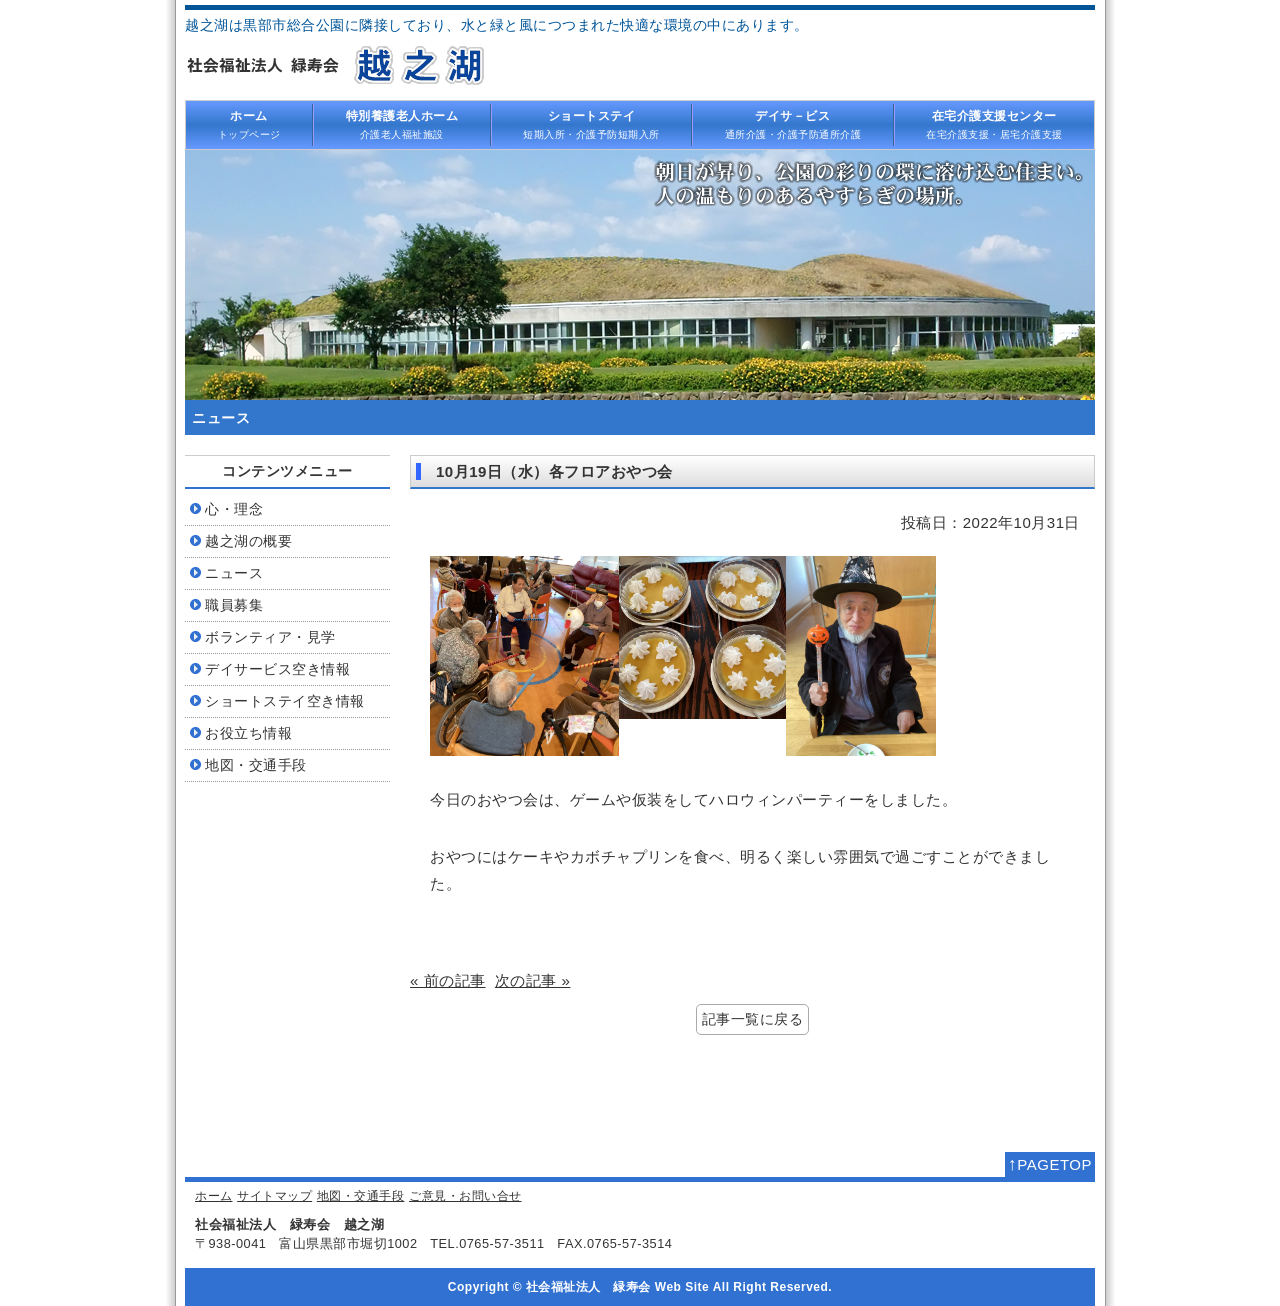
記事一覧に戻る (753, 1019)
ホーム (214, 1196)
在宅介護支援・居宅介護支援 (995, 124)
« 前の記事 (448, 980)
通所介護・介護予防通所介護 (793, 124)
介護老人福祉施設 (402, 124)
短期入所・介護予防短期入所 (592, 124)
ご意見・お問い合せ (465, 1196)
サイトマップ (274, 1196)
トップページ (249, 124)
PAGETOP (1050, 1164)
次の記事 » (533, 980)
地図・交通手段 (361, 1196)
